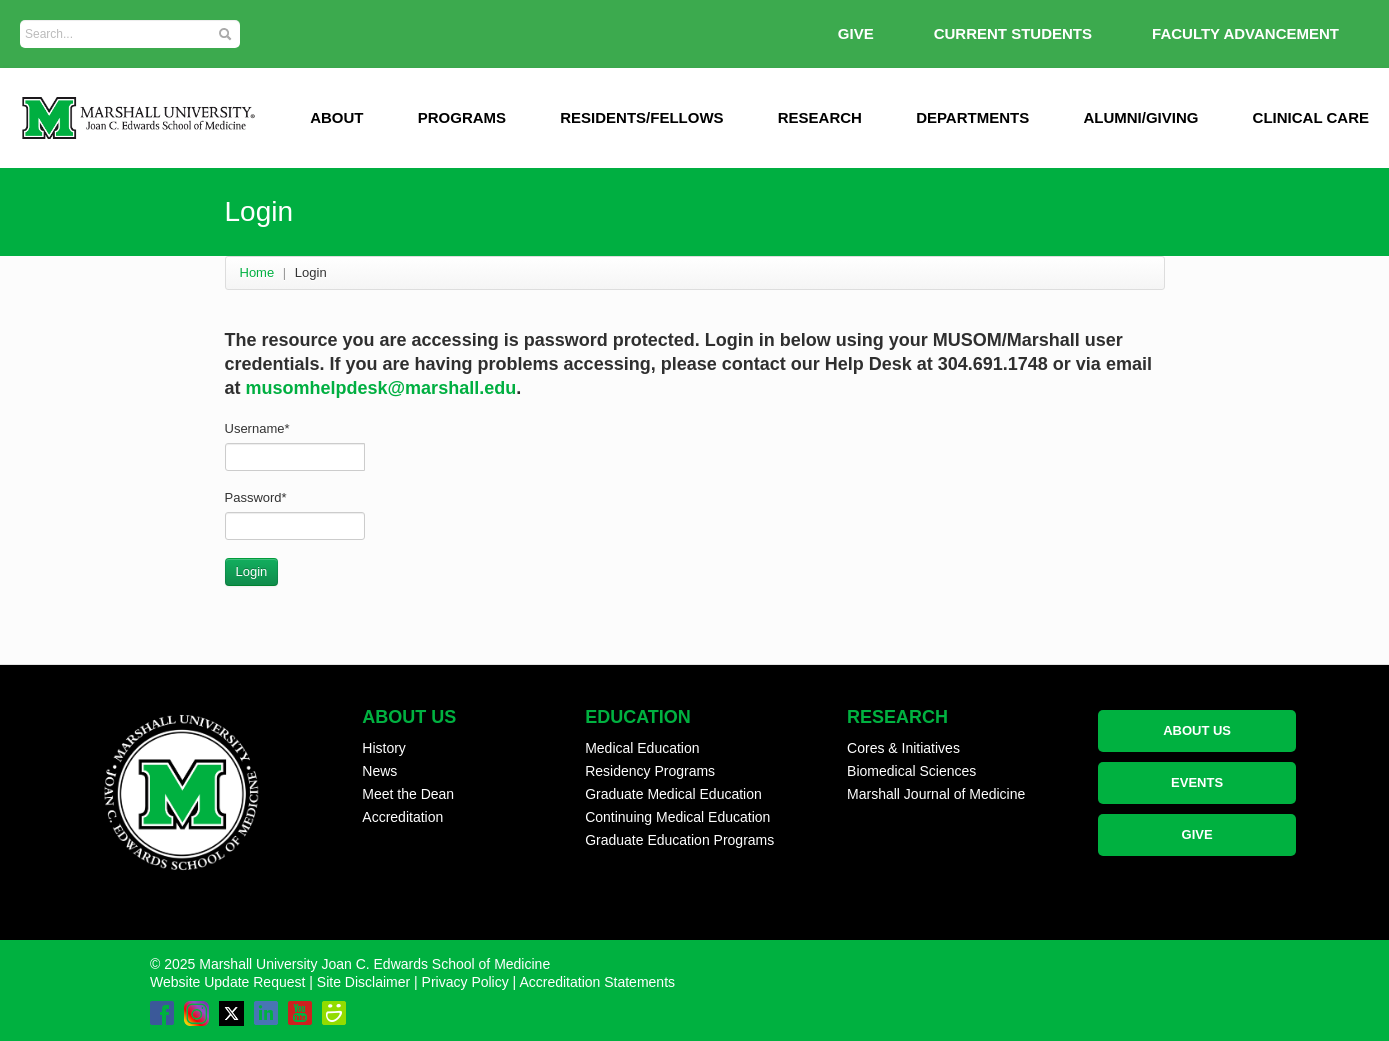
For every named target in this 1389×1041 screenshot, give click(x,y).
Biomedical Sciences (911, 771)
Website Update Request (227, 982)
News (379, 771)
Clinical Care (1311, 117)
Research (820, 117)
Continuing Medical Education (677, 817)
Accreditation (402, 817)
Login (252, 571)
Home (257, 272)
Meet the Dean (408, 794)
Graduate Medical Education (673, 794)
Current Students (1013, 33)
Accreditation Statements (597, 982)
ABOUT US (1197, 730)
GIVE (856, 33)
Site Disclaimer (363, 982)
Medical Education (642, 748)
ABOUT (336, 117)
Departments (972, 117)
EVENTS (1197, 782)
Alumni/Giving (1140, 117)
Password (256, 497)
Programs (462, 117)
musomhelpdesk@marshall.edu (381, 388)
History (384, 748)
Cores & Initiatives (903, 748)
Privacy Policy (465, 982)
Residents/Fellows (641, 117)
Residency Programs (650, 771)
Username (257, 428)
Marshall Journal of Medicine (936, 794)
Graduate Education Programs (679, 840)
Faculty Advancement (1245, 33)
